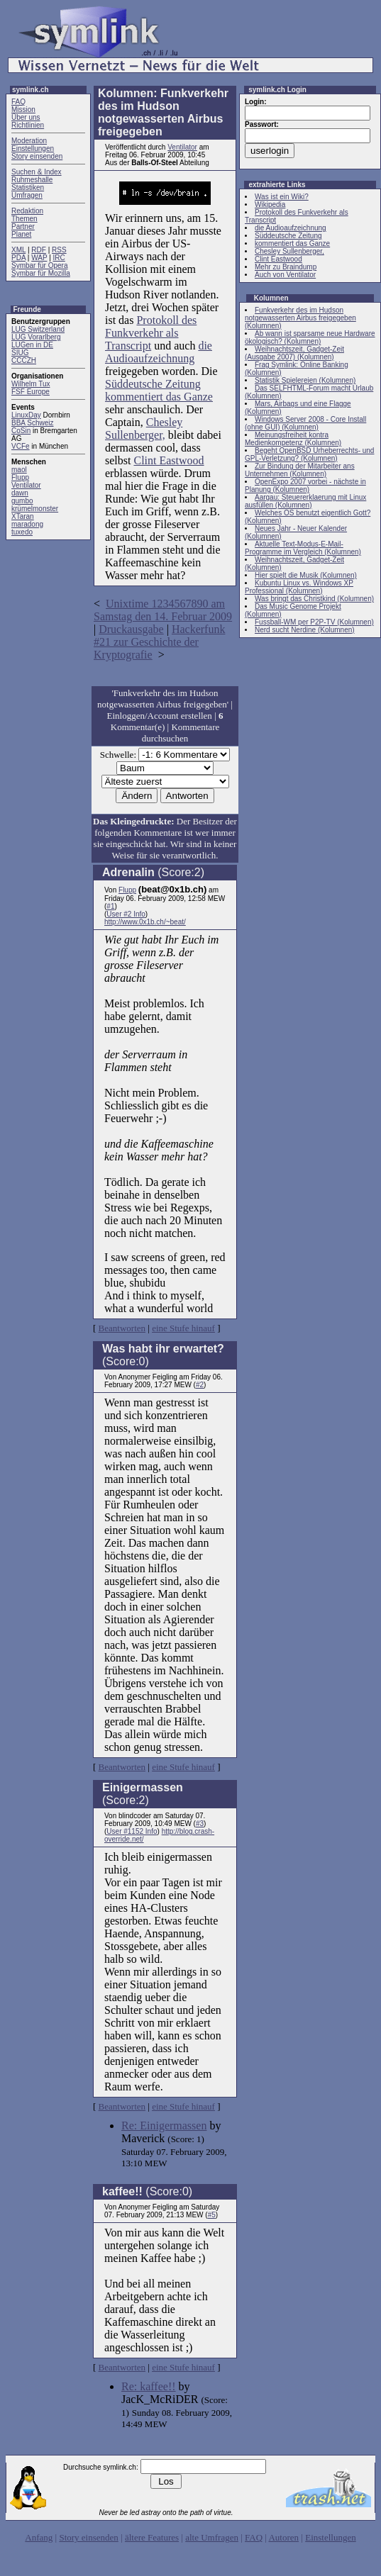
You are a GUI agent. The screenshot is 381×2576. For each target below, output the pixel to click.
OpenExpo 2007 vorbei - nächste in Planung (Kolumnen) (305, 485)
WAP (39, 258)
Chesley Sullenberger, (143, 428)
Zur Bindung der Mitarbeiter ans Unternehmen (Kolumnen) (300, 470)
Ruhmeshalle (32, 180)
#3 (200, 1823)
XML (18, 250)
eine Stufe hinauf (183, 1328)
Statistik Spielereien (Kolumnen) (305, 380)
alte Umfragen (211, 2537)
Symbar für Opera (39, 265)
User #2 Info (125, 914)
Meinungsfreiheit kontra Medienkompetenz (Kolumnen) (293, 439)
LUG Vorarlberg (35, 337)
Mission (23, 109)
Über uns (25, 117)
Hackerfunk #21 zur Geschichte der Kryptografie (159, 642)
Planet (21, 234)
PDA (18, 258)
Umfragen (27, 195)
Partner (23, 226)
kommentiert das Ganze (159, 397)
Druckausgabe (131, 629)
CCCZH (23, 360)
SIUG (19, 353)
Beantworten (122, 1328)
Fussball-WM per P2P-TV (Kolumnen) (314, 622)
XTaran (22, 516)
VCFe (20, 446)
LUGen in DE (32, 345)
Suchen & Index (36, 172)
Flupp (20, 477)
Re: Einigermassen (163, 2125)
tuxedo (22, 532)
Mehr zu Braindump (285, 267)
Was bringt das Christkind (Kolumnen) (314, 599)
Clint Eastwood (168, 460)
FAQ (18, 102)
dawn (19, 493)
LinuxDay (26, 415)
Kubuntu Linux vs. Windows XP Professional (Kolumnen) (299, 587)
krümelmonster (34, 509)
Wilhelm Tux (30, 384)
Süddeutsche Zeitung (153, 384)
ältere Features (152, 2537)
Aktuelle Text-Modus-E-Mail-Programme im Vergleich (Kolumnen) (303, 548)
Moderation (29, 141)
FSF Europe (30, 392)
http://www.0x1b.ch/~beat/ (145, 922)
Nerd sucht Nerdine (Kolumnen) (305, 630)
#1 (110, 906)
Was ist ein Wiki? (282, 197)
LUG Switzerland (38, 329)
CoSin (21, 431)
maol (19, 470)
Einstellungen (32, 148)
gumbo (22, 501)
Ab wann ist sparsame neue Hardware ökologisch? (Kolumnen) (310, 337)
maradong (27, 524)
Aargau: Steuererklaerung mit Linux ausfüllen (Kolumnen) (305, 501)
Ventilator (26, 485)
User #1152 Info (131, 1831)
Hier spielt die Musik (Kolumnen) (306, 575)
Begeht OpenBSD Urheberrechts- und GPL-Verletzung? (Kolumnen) (309, 454)
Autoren (283, 2537)
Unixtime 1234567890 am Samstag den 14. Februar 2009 (163, 610)
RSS (59, 250)
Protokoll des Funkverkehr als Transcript (151, 333)
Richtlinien (27, 125)
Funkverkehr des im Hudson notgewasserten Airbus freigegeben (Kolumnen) (300, 318)
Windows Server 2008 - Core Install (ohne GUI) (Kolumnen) (305, 423)
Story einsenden (36, 156)
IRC (59, 258)
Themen (24, 219)
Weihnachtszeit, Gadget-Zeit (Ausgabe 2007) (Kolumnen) (294, 353)
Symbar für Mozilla (40, 273)
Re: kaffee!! (148, 2386)
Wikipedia (270, 204)
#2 (200, 1385)
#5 (212, 2215)
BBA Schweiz (32, 423)
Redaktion (27, 211)
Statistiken (27, 187)
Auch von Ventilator (285, 275)
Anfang (39, 2537)
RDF (38, 250)
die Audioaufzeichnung (158, 352)
